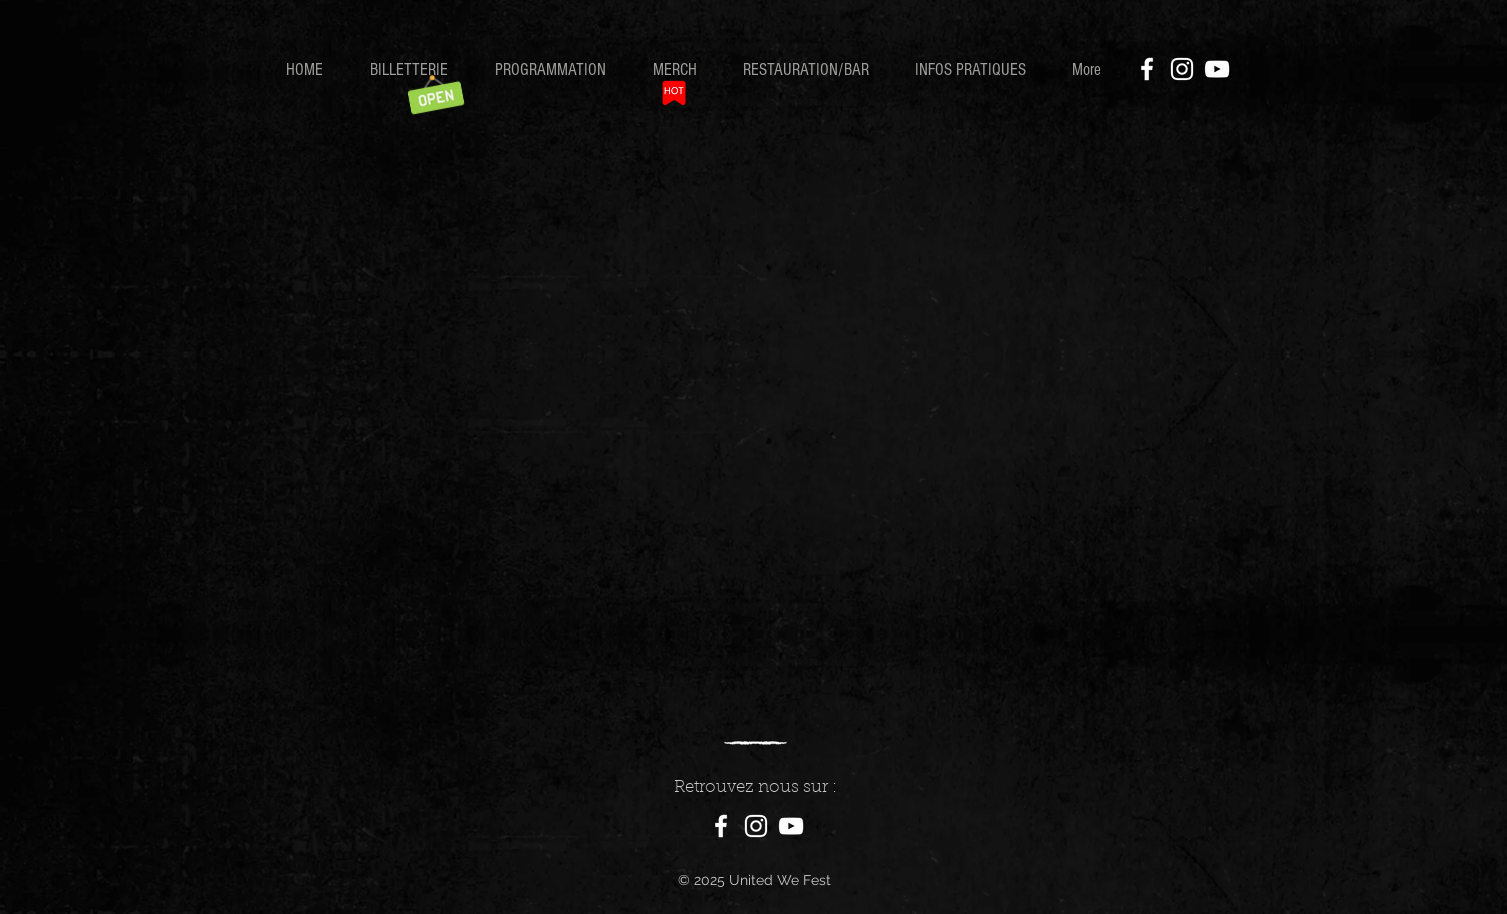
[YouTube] (1217, 69)
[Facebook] (1147, 69)
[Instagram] (1182, 69)
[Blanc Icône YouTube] (791, 826)
